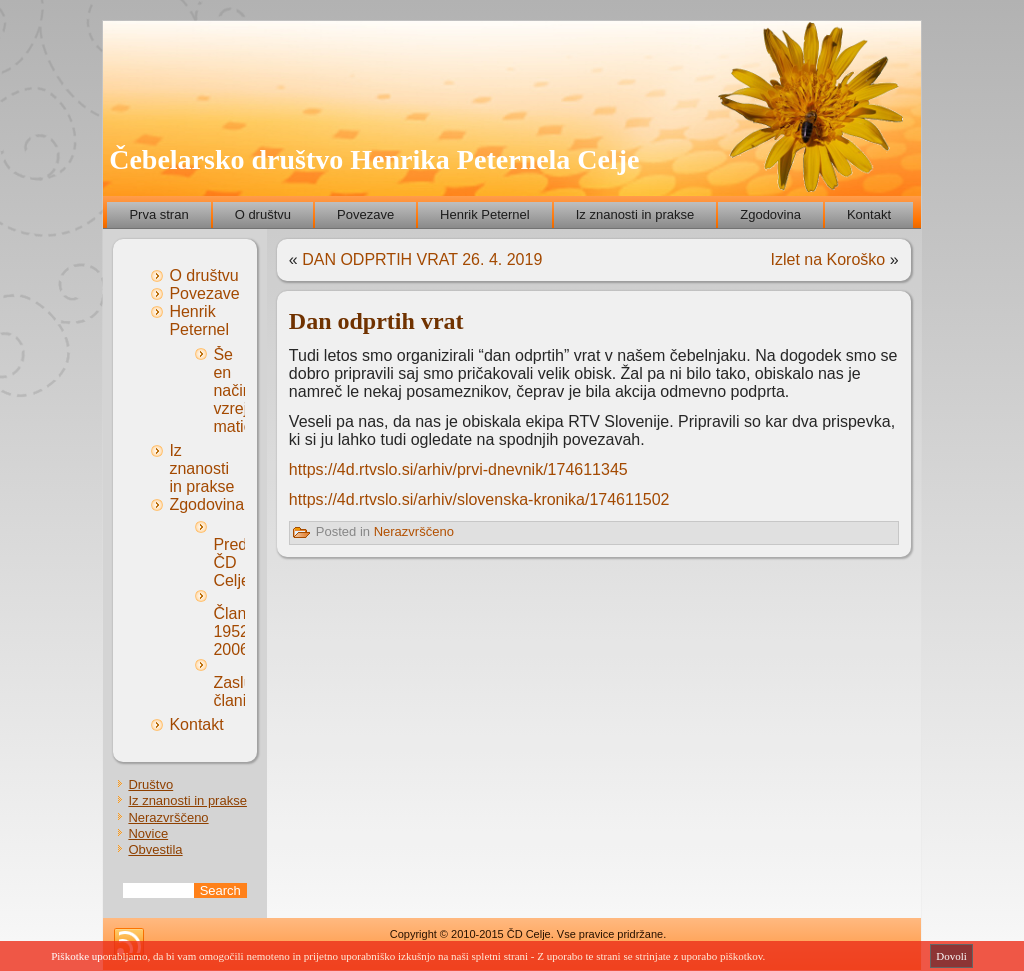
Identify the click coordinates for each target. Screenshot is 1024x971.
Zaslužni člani (243, 691)
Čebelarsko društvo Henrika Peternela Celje (374, 159)
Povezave (365, 214)
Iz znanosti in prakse (635, 214)
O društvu (263, 214)
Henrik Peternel (485, 214)
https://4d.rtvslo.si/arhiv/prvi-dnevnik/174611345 (458, 469)
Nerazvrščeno (168, 817)
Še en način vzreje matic (234, 390)
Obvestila (155, 849)
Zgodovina (770, 214)
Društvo (150, 784)
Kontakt (869, 214)
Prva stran (158, 214)
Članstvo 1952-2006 (244, 631)
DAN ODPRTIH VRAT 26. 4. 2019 (422, 259)
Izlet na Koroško (828, 259)
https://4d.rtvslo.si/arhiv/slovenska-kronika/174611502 (479, 499)
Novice (148, 833)
